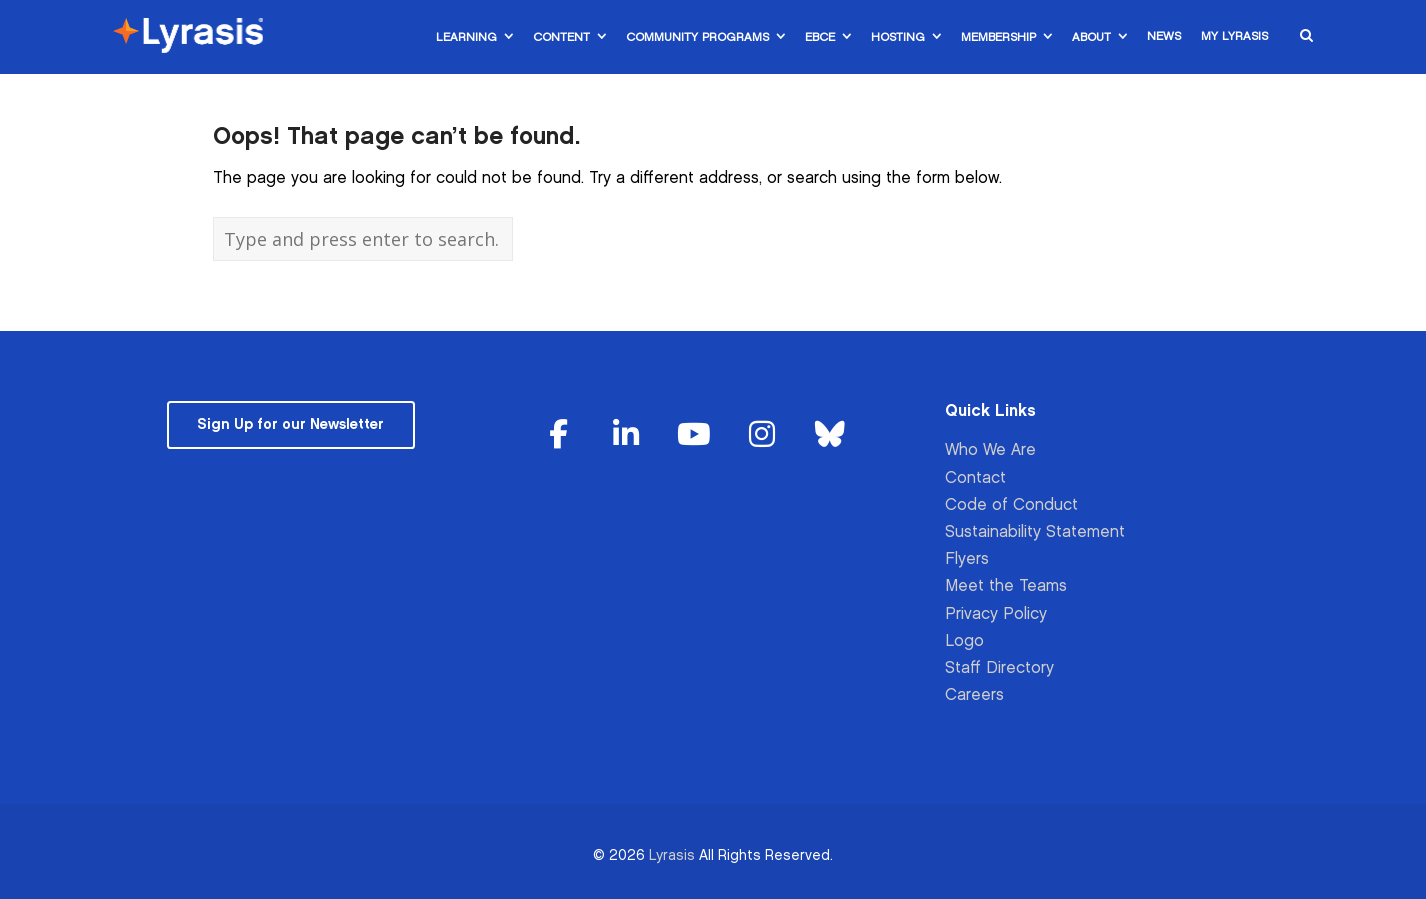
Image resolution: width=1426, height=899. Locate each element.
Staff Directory (999, 668)
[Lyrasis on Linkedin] (627, 435)
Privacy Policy (996, 614)
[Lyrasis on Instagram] (762, 435)
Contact (975, 478)
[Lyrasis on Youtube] (694, 435)
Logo (964, 641)
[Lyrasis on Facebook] (559, 435)
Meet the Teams (1006, 586)
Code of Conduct (1011, 505)
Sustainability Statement (1035, 532)
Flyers (967, 559)
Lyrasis (672, 855)
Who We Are (990, 450)
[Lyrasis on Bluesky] (830, 435)
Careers (974, 695)
